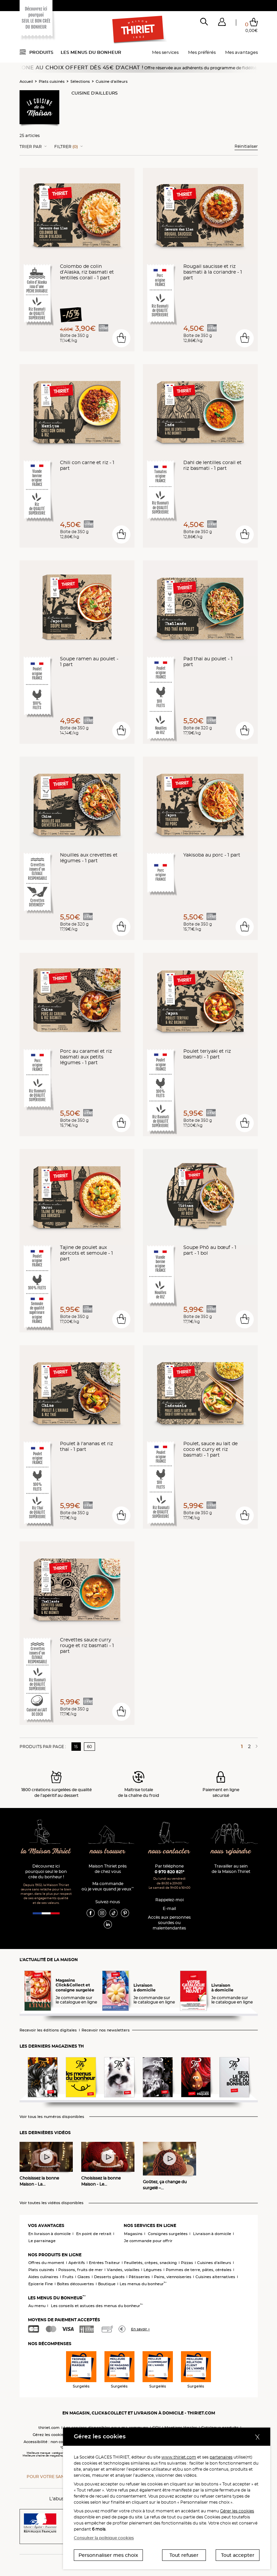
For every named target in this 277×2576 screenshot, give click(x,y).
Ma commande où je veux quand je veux (108, 1886)
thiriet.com (49, 2427)
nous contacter (169, 1851)
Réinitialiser (246, 146)
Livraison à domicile (212, 2233)
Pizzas (187, 2262)
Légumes (153, 2269)
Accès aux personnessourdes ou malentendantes (169, 1922)
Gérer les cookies (237, 2510)
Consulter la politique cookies (104, 2537)
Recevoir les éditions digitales (48, 2030)
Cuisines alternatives (215, 2276)
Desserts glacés (109, 2276)
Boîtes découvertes (75, 2284)
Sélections (80, 81)
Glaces (84, 2276)
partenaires (221, 2457)
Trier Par (31, 146)
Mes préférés (202, 52)
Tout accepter (237, 2555)
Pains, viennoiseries (172, 2276)
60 (89, 1746)
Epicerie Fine (40, 2284)
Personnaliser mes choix (108, 2555)
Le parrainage (42, 2240)
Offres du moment (46, 2262)
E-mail (169, 1908)
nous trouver (107, 1851)
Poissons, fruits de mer (80, 2269)
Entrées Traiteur (104, 2262)
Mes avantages (241, 52)
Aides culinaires (43, 2276)
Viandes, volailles (123, 2269)
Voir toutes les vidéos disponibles (52, 2203)
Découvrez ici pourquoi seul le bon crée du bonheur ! (46, 1871)
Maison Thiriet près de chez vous (108, 1869)
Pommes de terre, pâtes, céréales (199, 2269)
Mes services (165, 52)
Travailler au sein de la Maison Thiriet (231, 1869)
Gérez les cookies (49, 2434)
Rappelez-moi (169, 1899)
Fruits (67, 2276)
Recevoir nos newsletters (106, 2030)
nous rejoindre (231, 1851)
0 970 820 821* (169, 1871)
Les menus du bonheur (91, 52)
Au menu (36, 2305)
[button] (222, 23)
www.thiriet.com (178, 2457)
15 (76, 1746)
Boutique (107, 2284)
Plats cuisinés (52, 81)
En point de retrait (94, 2233)
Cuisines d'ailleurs (214, 2262)
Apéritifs (76, 2262)
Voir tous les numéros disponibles (52, 2117)
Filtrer (66, 146)
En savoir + (140, 2329)
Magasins (133, 2233)
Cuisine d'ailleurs (112, 81)
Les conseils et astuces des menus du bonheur (97, 2305)
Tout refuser (184, 2555)
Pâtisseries (139, 2276)
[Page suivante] (255, 1746)
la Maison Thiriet (46, 1851)
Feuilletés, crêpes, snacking (150, 2262)
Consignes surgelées (168, 2233)
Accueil (26, 81)
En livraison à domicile (49, 2233)
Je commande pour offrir (148, 2240)
